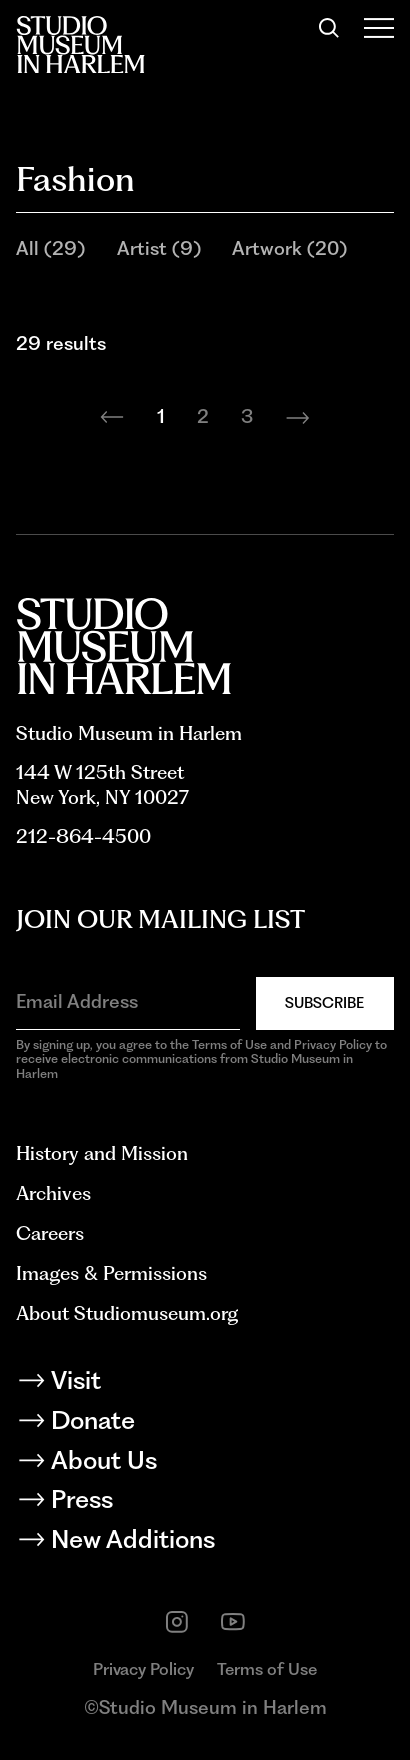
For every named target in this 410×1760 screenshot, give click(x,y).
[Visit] (205, 1384)
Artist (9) (159, 248)
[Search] (329, 28)
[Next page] (298, 418)
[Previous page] (112, 418)
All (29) (50, 248)
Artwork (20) (289, 248)
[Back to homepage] (80, 44)
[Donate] (205, 1424)
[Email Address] (128, 1001)
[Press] (205, 1503)
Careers (50, 1233)
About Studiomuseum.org (127, 1313)
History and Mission (102, 1153)
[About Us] (205, 1464)
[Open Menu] (379, 28)
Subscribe (324, 1003)
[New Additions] (205, 1543)
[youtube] (233, 1622)
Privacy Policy (143, 1669)
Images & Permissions (111, 1273)
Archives (53, 1193)
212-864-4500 (83, 836)
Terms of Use (267, 1669)
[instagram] (177, 1622)
